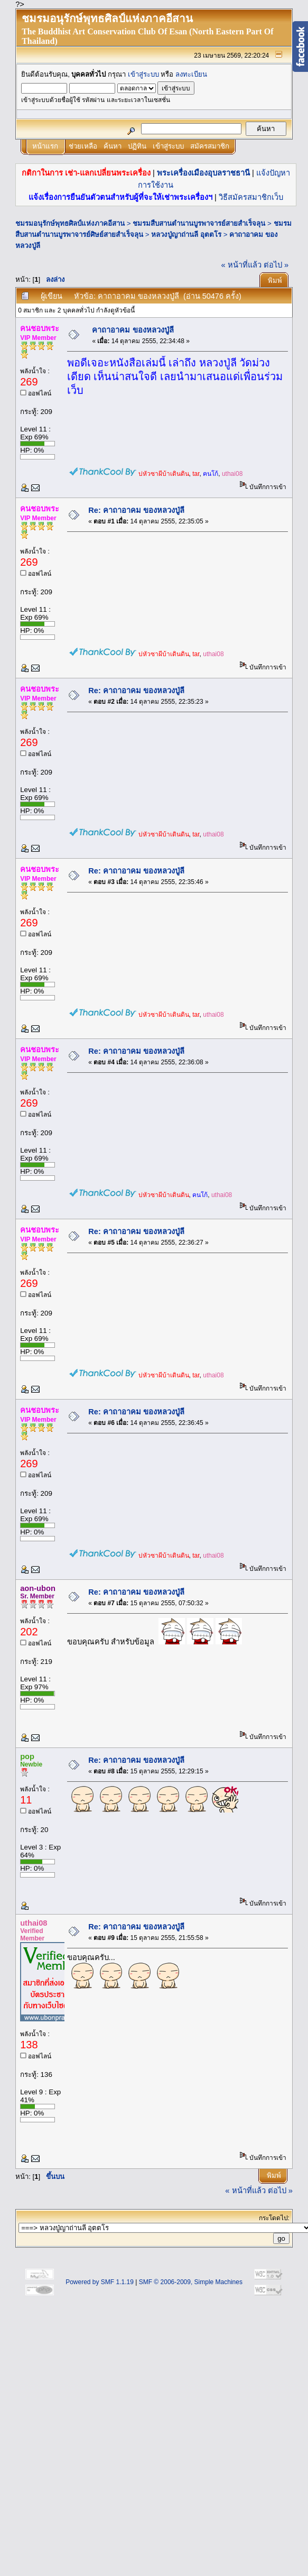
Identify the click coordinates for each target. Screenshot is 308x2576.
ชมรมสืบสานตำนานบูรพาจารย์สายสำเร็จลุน (199, 223)
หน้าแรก (45, 146)
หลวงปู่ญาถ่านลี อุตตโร (186, 234)
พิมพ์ (275, 280)
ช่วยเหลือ (83, 146)
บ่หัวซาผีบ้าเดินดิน (163, 473)
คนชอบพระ (39, 328)
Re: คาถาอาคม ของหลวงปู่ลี (136, 510)
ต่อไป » (276, 265)
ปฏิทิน (137, 146)
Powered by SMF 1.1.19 (100, 2282)
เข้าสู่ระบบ (143, 74)
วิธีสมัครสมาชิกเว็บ (251, 197)
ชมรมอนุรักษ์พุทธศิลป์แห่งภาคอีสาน (70, 223)
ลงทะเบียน (191, 74)
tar (195, 473)
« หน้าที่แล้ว (241, 265)
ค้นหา (113, 146)
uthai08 (232, 473)
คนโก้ (210, 473)
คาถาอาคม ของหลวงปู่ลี (132, 330)
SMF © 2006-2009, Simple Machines (190, 2282)
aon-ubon (37, 1588)
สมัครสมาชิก (209, 146)
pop (27, 1756)
